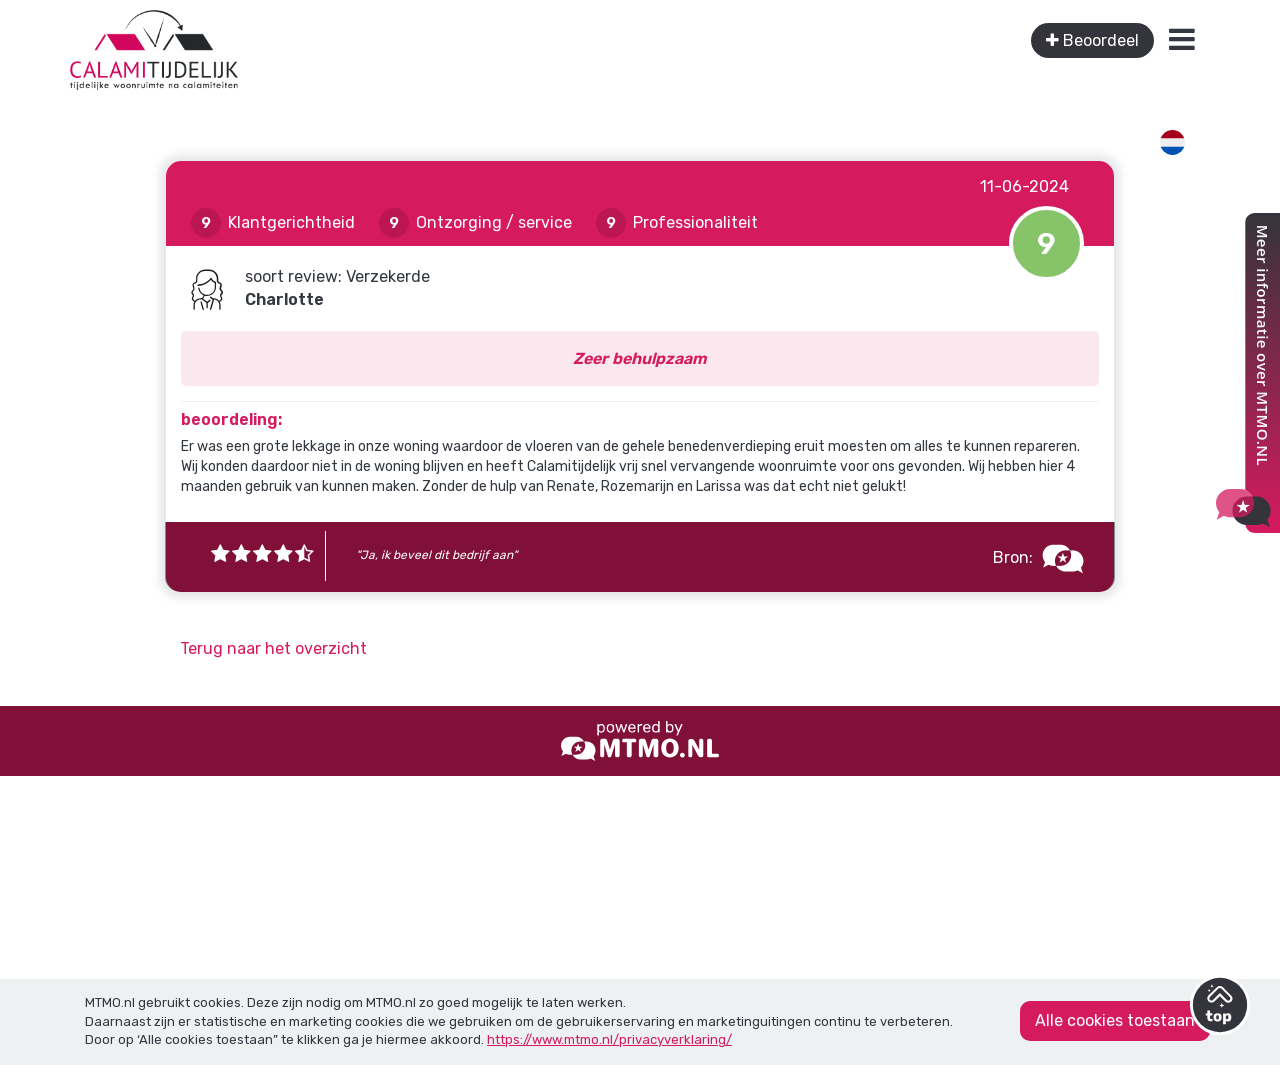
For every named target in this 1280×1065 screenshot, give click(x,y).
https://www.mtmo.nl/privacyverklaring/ (609, 1039)
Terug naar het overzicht (273, 648)
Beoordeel (1092, 40)
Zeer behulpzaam (640, 358)
